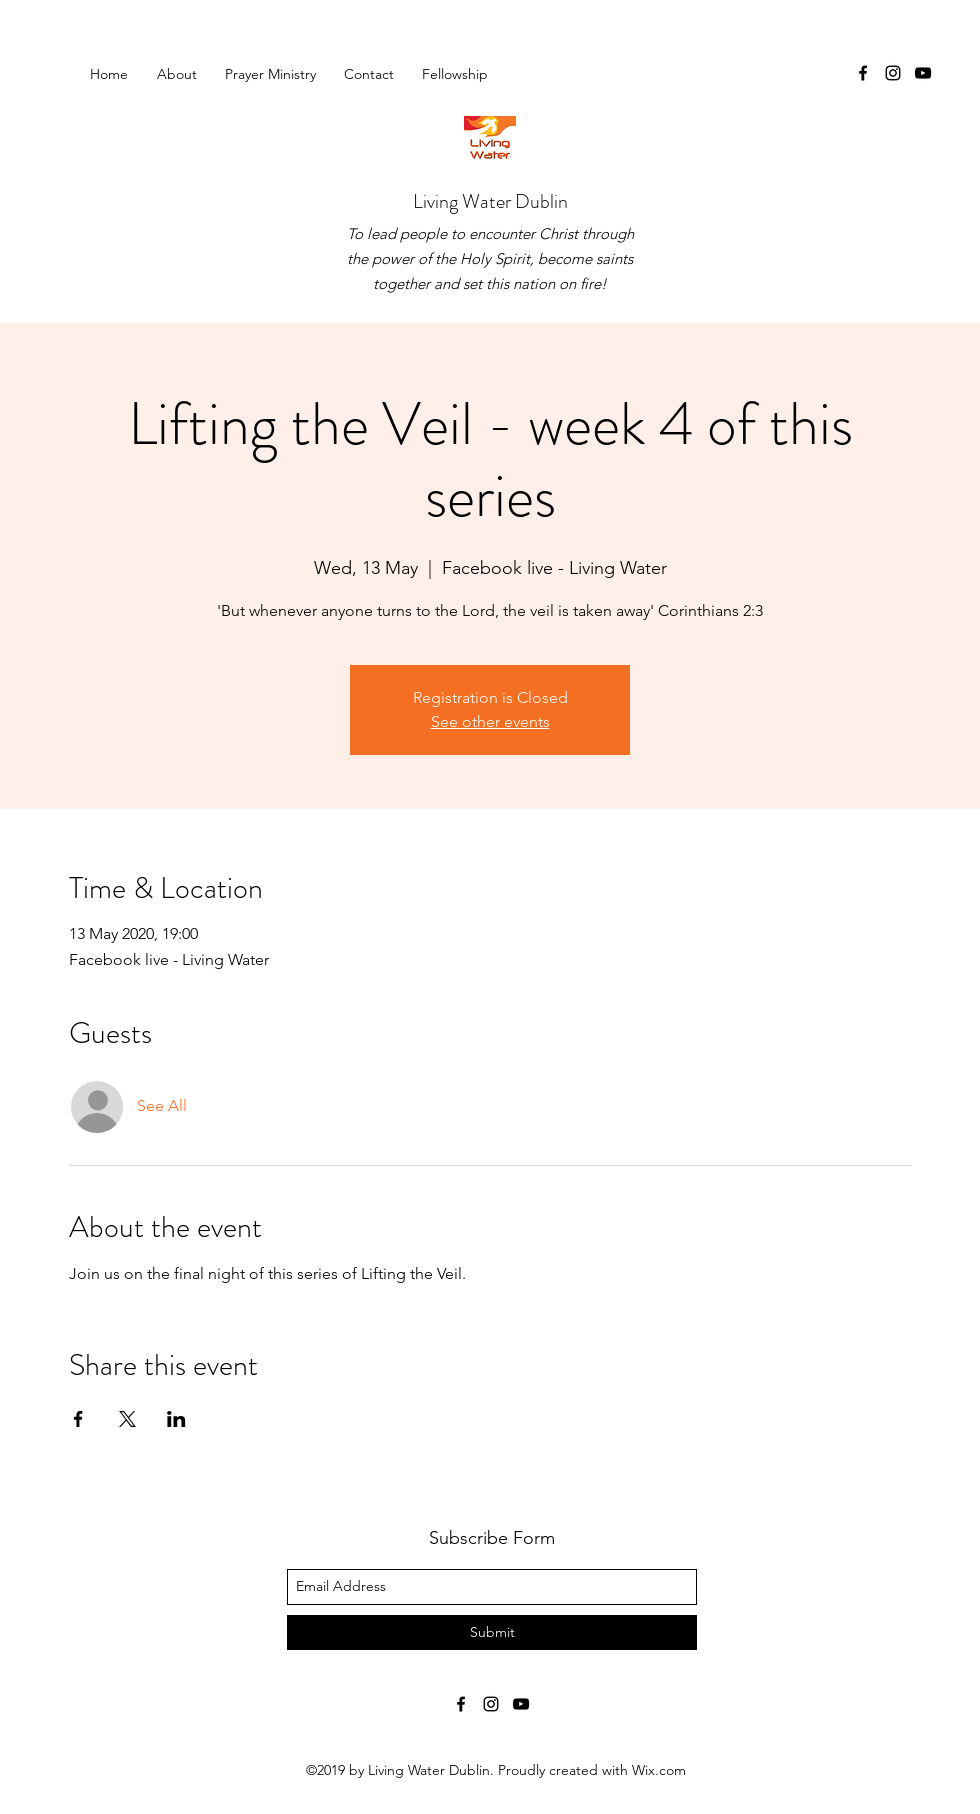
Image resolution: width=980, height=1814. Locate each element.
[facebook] (863, 73)
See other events (490, 721)
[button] (459, 74)
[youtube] (923, 73)
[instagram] (893, 73)
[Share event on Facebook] (78, 1419)
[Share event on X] (127, 1419)
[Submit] (492, 1632)
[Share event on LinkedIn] (176, 1419)
